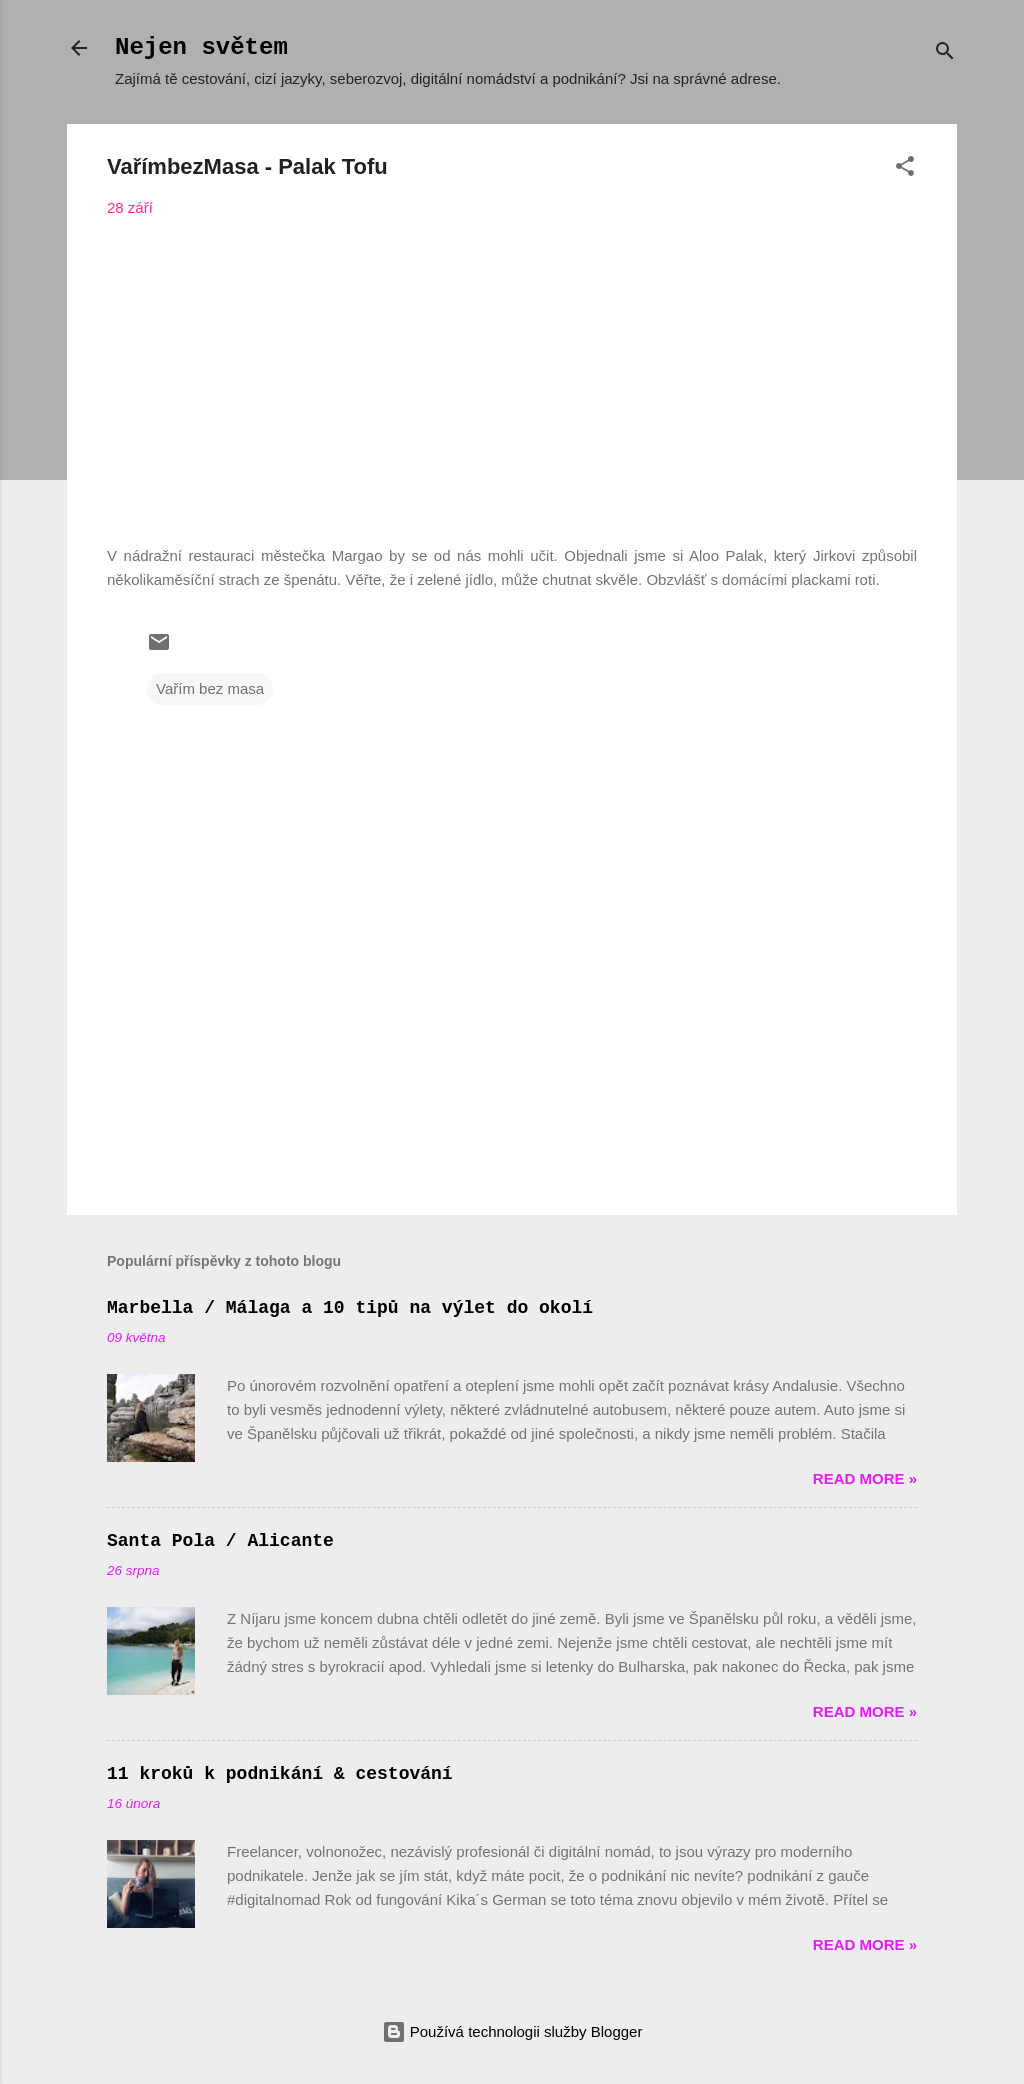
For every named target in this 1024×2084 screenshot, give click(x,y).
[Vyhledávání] (945, 54)
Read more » (865, 1478)
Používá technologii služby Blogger (512, 2031)
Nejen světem (201, 47)
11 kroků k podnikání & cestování (280, 1774)
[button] (905, 169)
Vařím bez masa (210, 688)
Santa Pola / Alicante (220, 1541)
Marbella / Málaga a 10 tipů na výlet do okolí (350, 1308)
